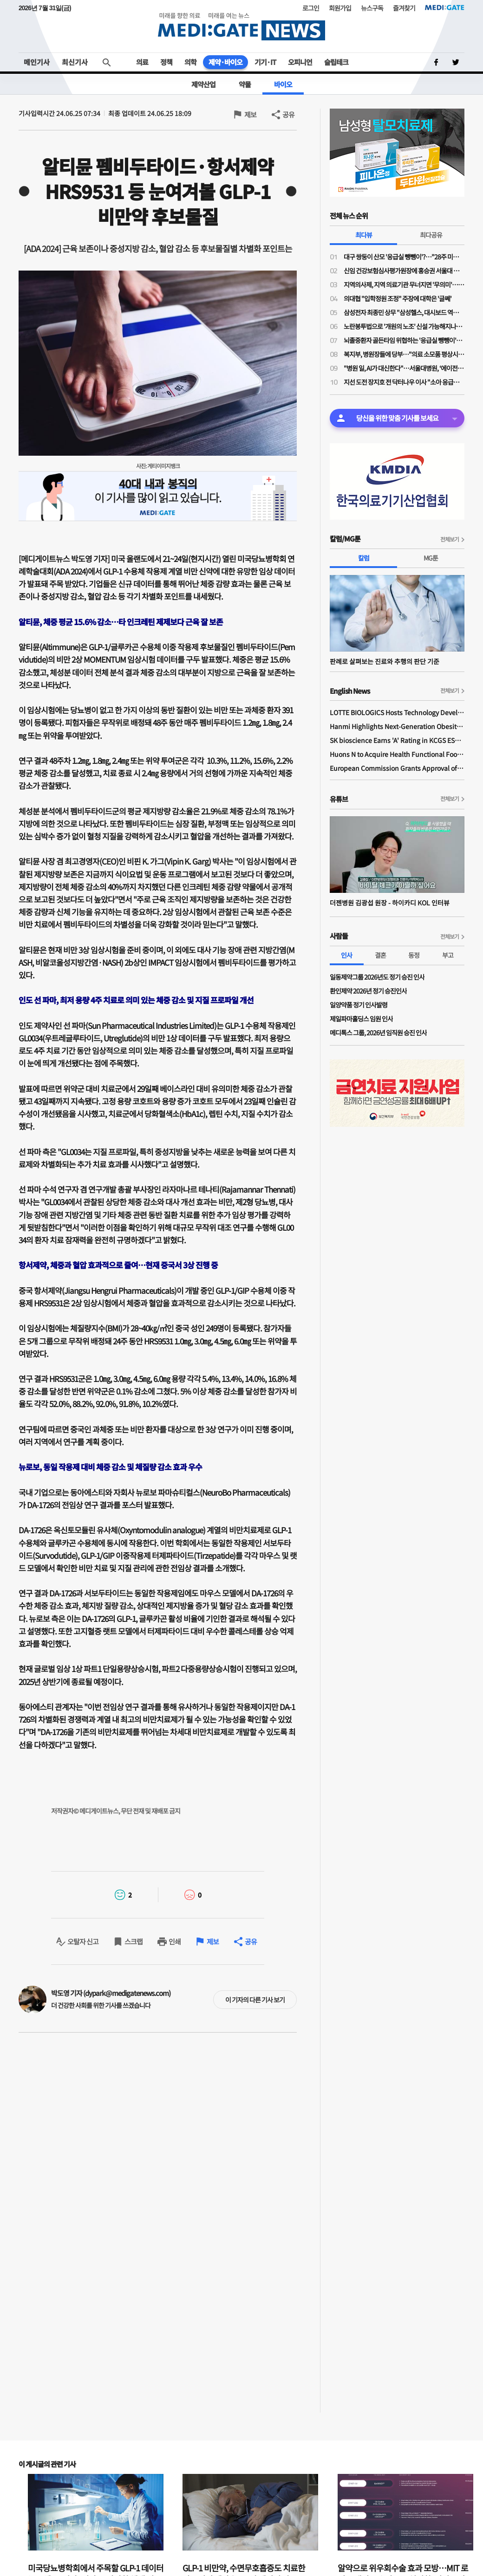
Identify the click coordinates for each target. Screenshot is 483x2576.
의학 (190, 62)
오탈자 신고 (82, 1941)
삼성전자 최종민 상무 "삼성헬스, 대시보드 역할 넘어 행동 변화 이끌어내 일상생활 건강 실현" (404, 312)
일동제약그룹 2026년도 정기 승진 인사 (377, 976)
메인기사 (37, 62)
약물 (245, 84)
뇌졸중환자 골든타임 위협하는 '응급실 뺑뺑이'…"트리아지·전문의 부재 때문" (404, 340)
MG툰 (431, 557)
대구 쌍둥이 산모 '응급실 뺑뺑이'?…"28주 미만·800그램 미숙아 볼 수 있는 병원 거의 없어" (404, 256)
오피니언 (300, 62)
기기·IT (265, 62)
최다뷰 (363, 234)
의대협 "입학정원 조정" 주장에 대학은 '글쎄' (397, 298)
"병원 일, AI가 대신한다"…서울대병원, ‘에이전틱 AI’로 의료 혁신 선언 (404, 368)
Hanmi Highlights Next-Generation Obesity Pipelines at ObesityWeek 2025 (397, 726)
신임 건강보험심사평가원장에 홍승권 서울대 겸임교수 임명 (404, 270)
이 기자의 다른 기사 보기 (255, 1999)
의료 (142, 62)
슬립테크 (336, 62)
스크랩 (133, 1941)
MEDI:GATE (444, 7)
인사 (346, 955)
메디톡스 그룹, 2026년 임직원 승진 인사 (378, 1032)
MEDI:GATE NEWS (241, 26)
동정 (413, 955)
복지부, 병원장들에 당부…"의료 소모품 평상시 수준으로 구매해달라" (404, 354)
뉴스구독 (372, 8)
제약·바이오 (225, 62)
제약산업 (203, 84)
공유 (288, 114)
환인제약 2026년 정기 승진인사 (368, 990)
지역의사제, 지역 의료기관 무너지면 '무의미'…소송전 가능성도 (404, 284)
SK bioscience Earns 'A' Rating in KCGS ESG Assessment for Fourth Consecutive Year (397, 740)
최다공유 (431, 234)
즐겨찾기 (404, 8)
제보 (250, 114)
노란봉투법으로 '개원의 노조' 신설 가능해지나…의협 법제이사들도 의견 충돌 (404, 326)
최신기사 (75, 62)
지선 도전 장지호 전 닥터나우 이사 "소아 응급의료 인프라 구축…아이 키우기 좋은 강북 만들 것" (404, 382)
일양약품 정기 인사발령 (358, 1004)
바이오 (283, 84)
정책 (166, 62)
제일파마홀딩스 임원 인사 (361, 1018)
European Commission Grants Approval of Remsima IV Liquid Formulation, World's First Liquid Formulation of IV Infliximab (397, 768)
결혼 (380, 955)
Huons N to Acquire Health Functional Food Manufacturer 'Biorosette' (397, 754)
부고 (447, 955)
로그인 (310, 8)
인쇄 (175, 1941)
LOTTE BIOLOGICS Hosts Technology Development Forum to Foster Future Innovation (397, 712)
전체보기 (449, 539)
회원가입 (340, 8)
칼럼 (363, 557)
